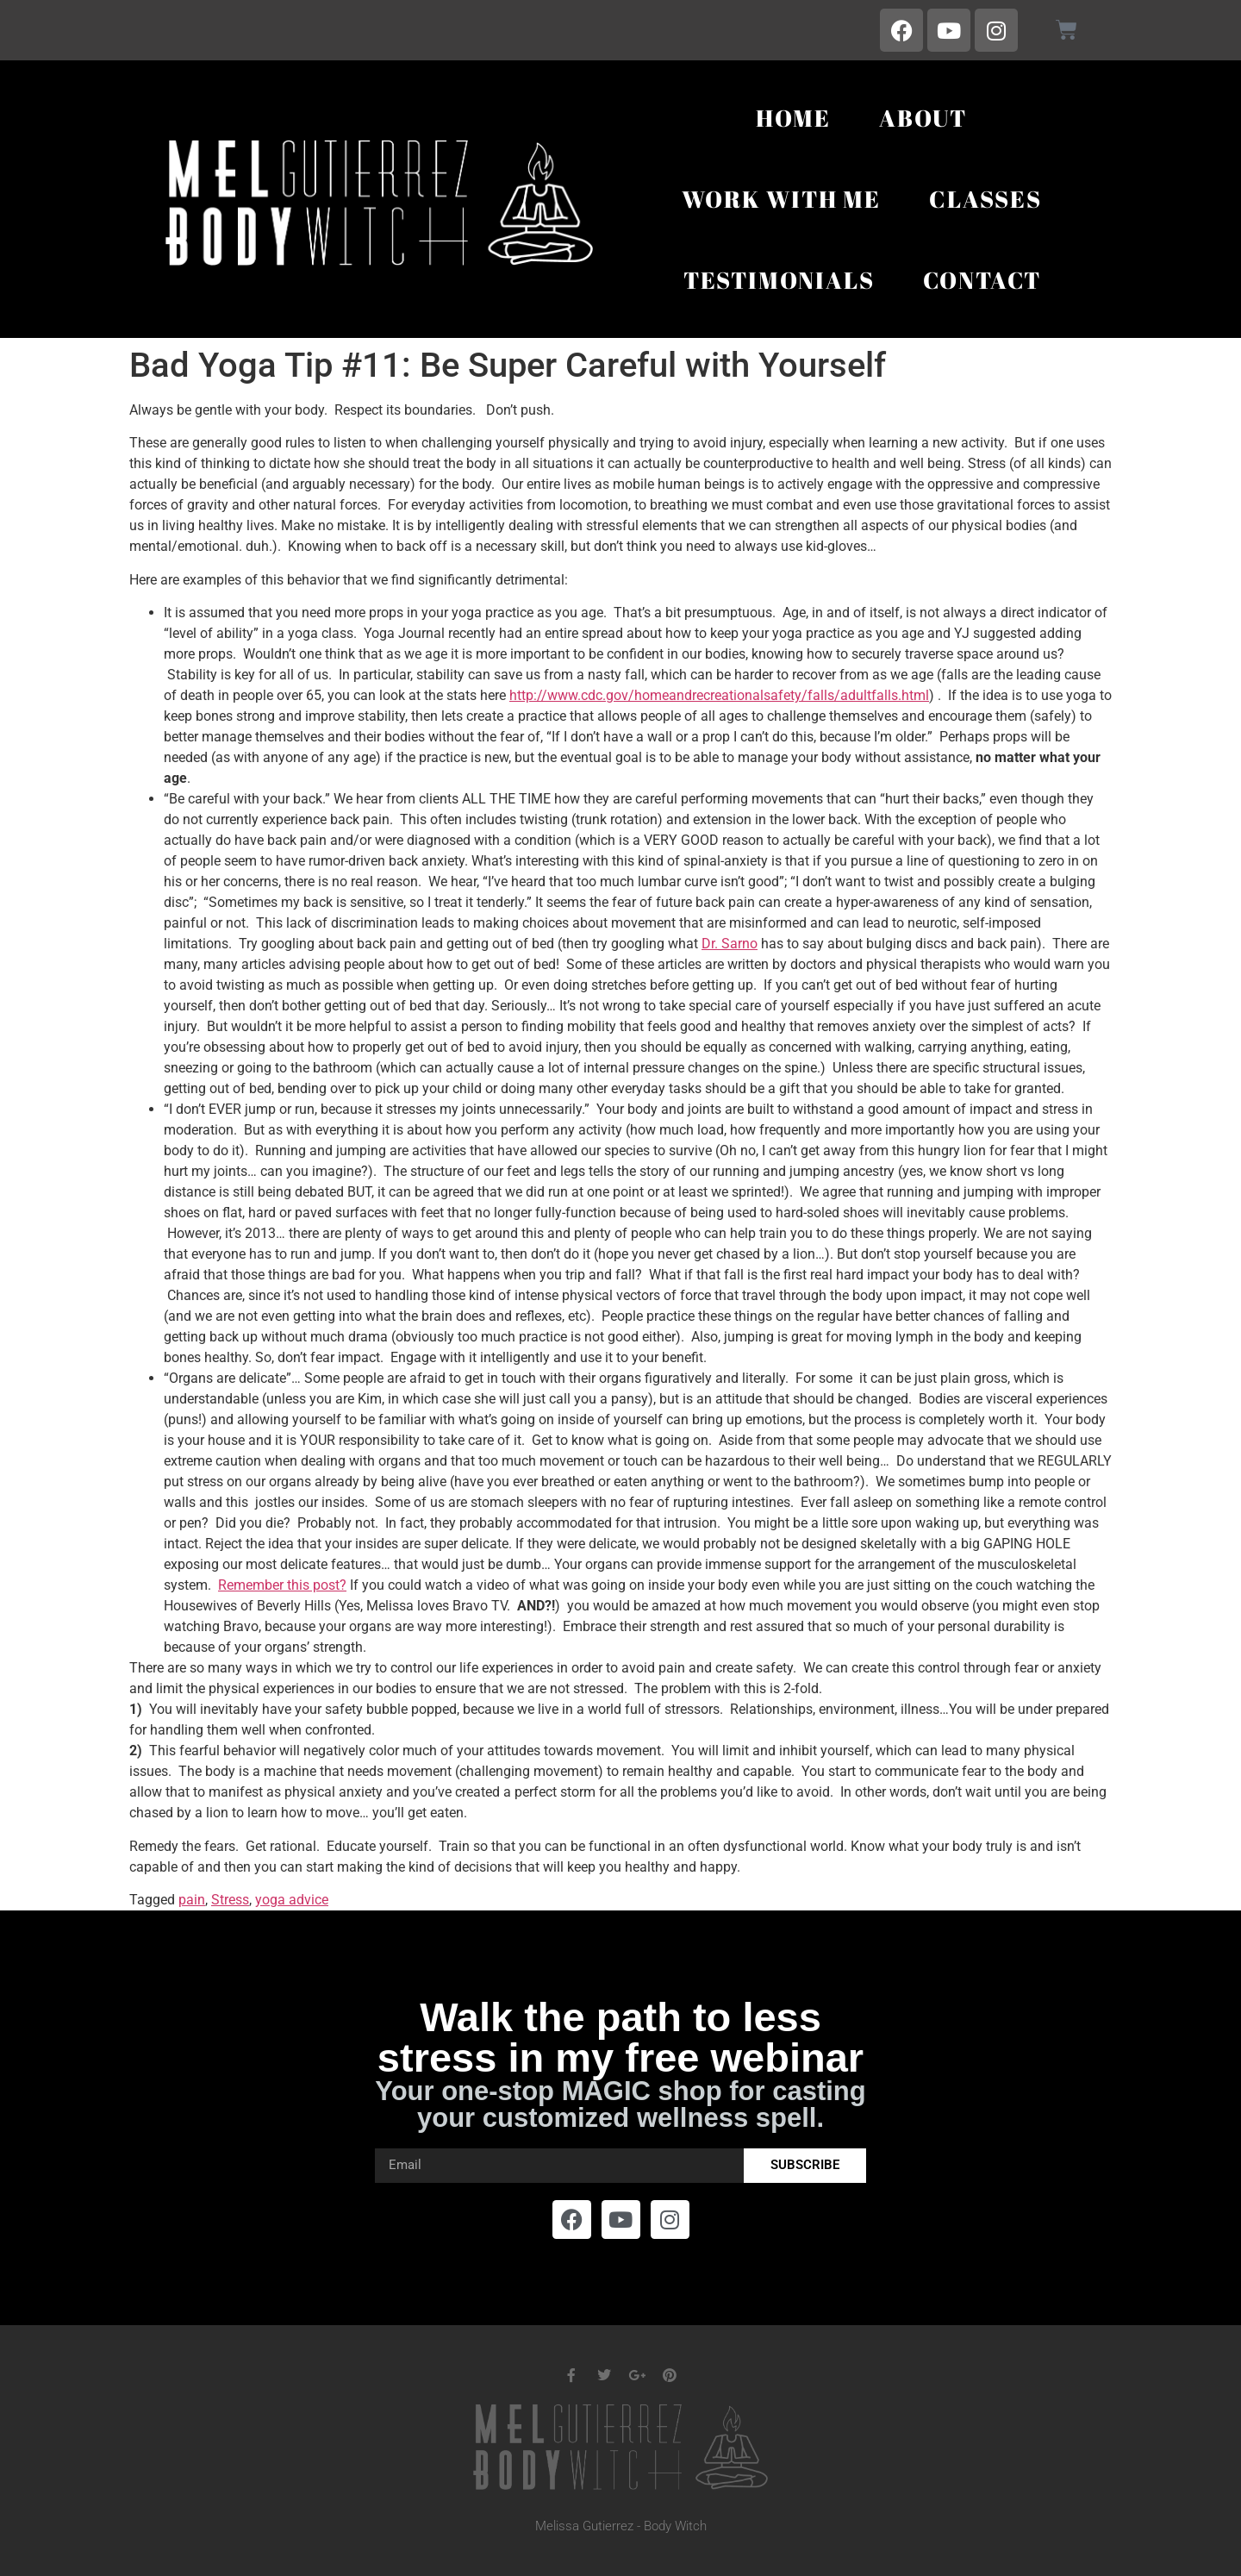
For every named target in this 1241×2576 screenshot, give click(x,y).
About (923, 118)
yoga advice (291, 1899)
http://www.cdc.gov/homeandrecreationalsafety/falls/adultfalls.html (719, 695)
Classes (985, 199)
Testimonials (779, 280)
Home (793, 118)
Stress (230, 1899)
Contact (982, 280)
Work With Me (781, 199)
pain (191, 1899)
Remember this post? (282, 1585)
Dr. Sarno (730, 943)
